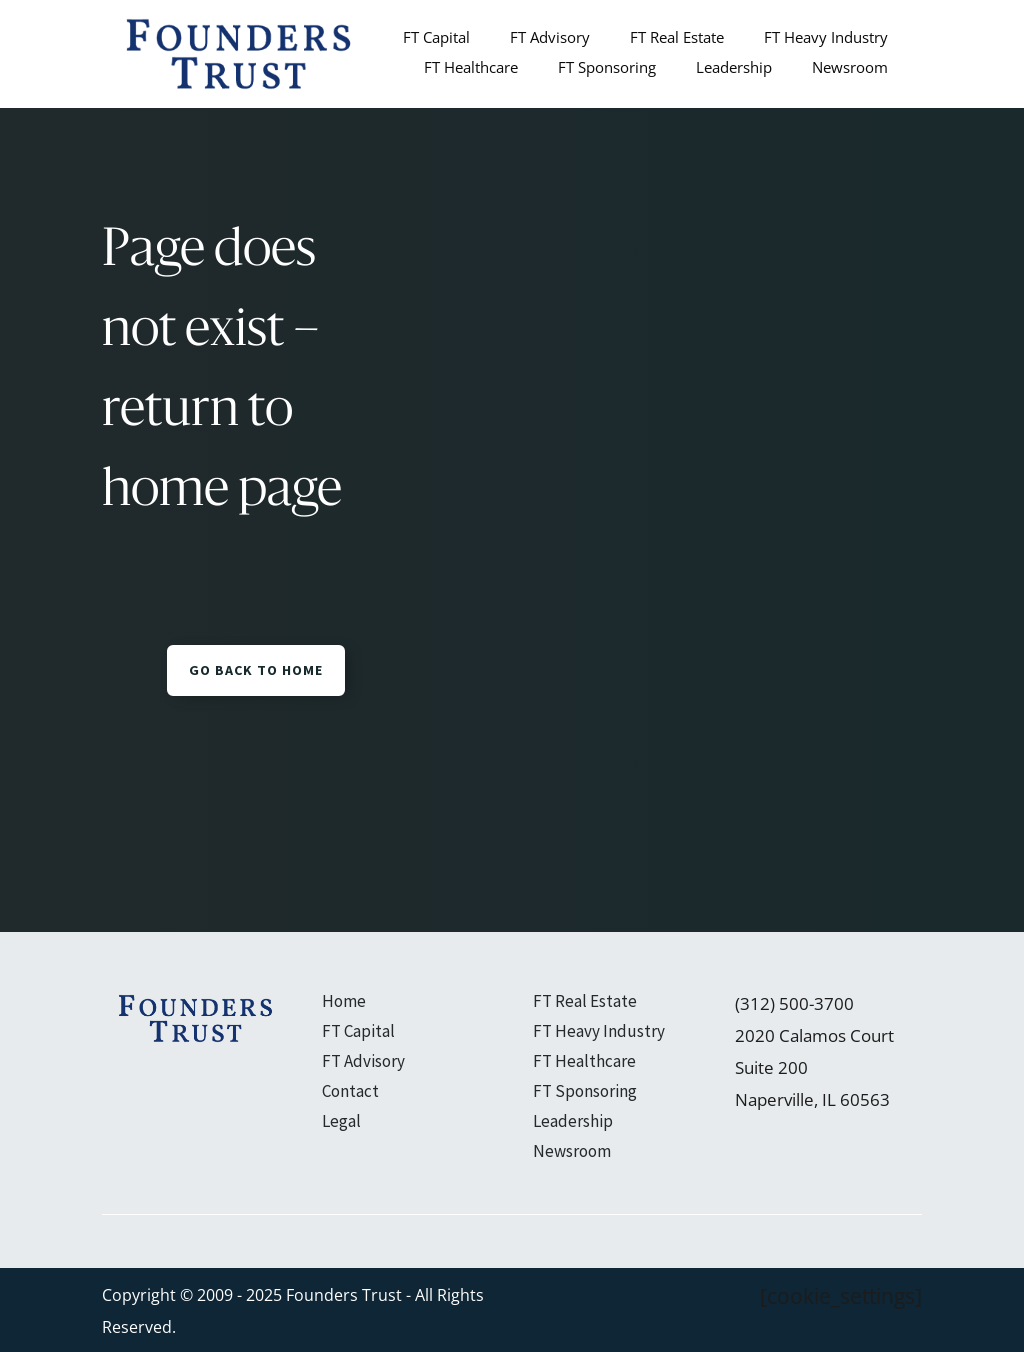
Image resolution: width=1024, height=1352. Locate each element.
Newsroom (850, 68)
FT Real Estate (677, 38)
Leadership (734, 68)
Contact (350, 1093)
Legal (341, 1123)
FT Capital (436, 38)
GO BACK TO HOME (256, 670)
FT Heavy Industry (826, 38)
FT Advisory (550, 38)
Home (344, 1003)
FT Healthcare (471, 68)
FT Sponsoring (607, 68)
